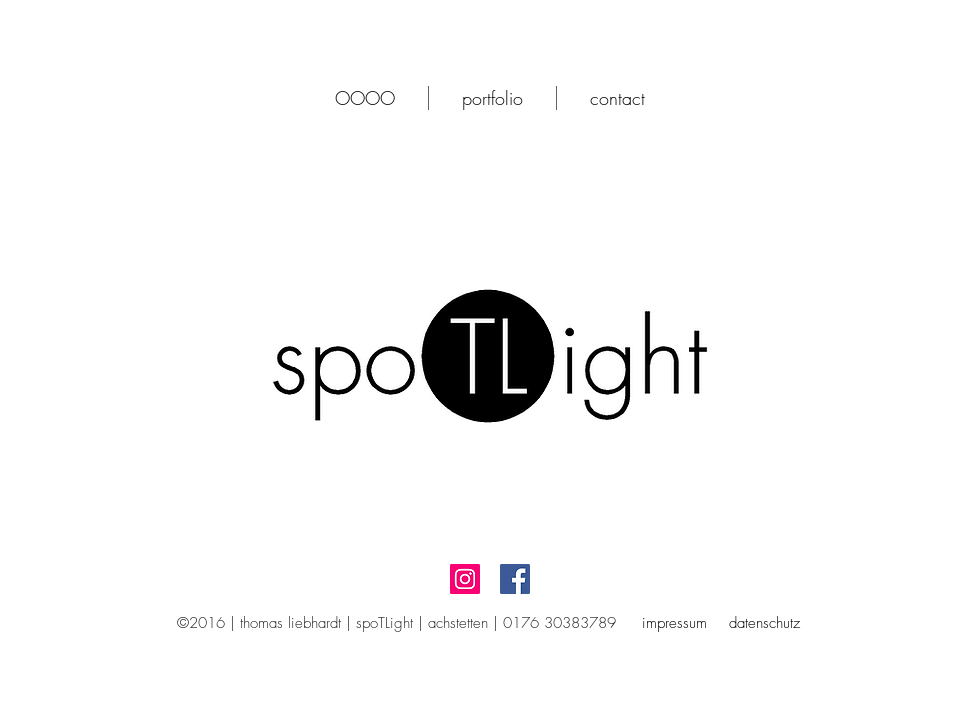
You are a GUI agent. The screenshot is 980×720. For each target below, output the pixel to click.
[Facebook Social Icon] (515, 579)
